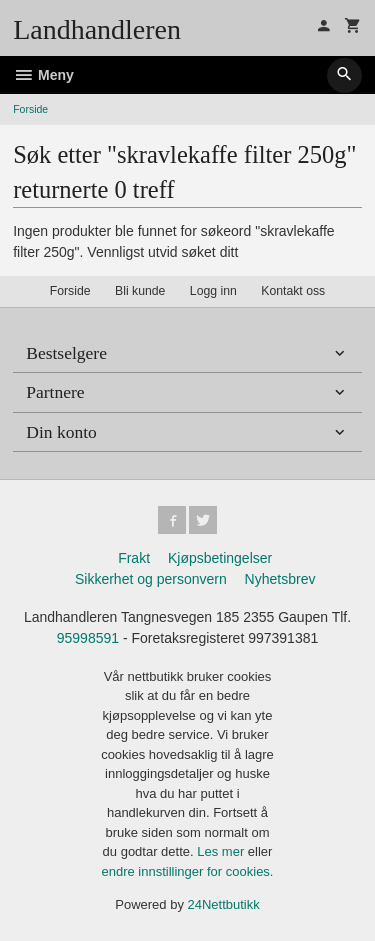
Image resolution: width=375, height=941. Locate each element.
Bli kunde (140, 291)
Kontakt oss (293, 291)
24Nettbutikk (224, 904)
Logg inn (213, 291)
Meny (43, 75)
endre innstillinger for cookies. (188, 871)
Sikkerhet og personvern (151, 579)
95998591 (88, 638)
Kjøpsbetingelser (220, 558)
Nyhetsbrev (280, 579)
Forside (30, 109)
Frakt (134, 558)
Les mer (222, 851)
